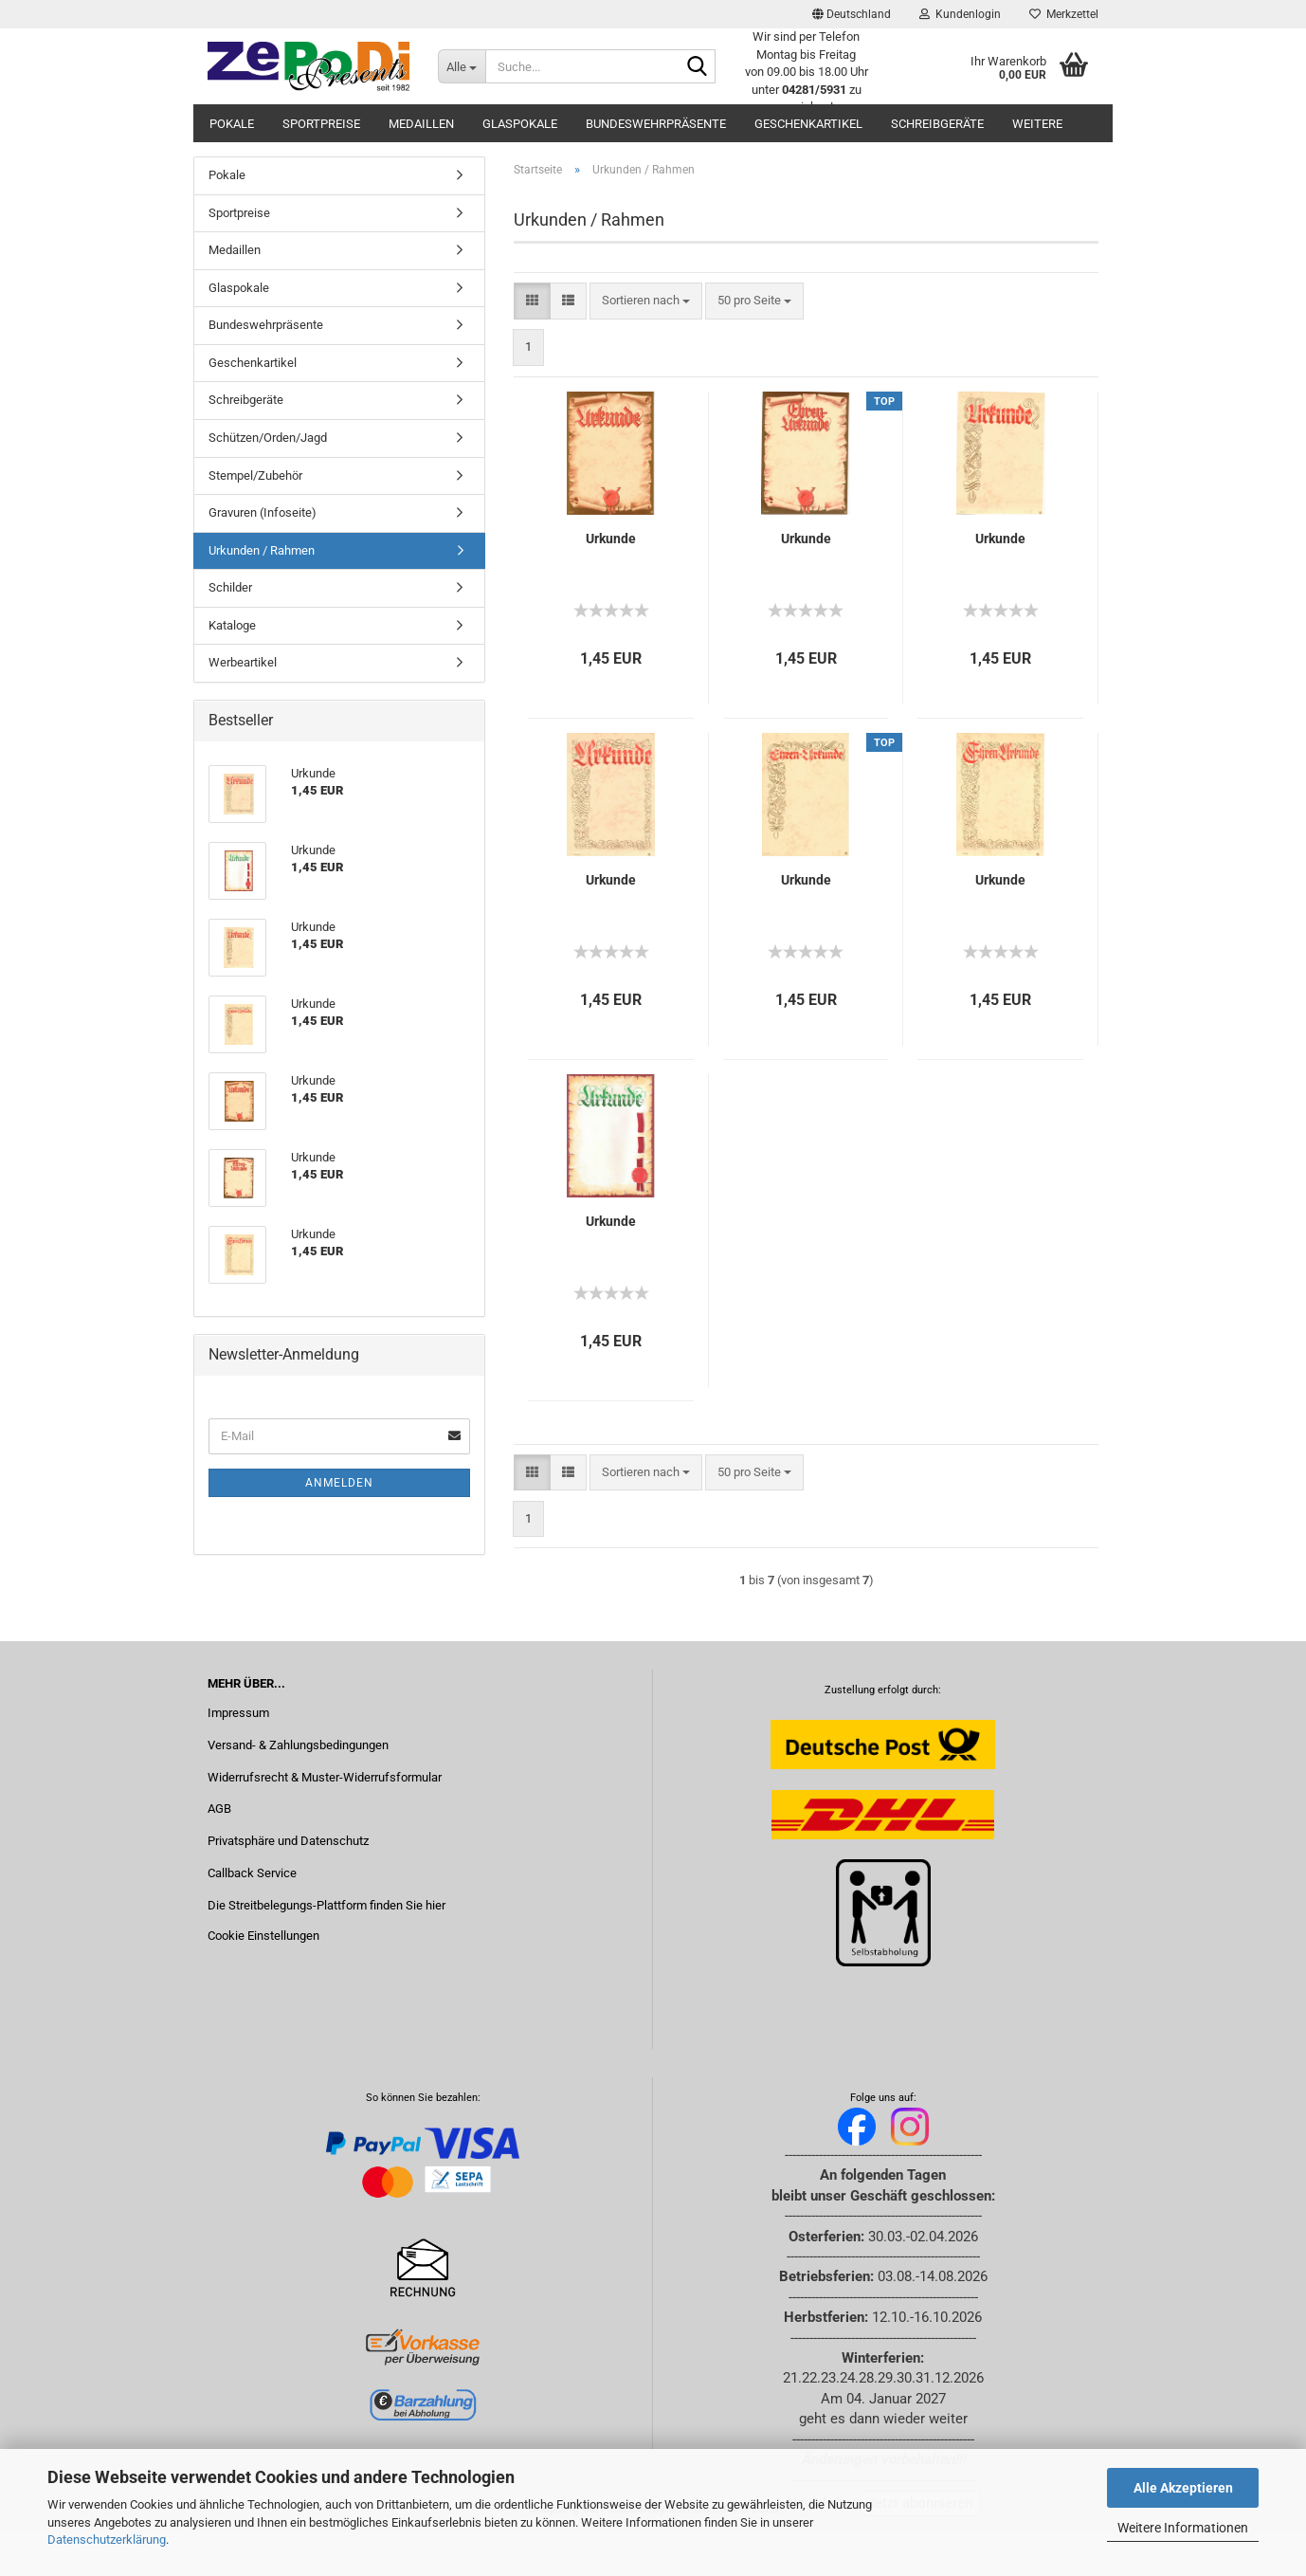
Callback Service (252, 1873)
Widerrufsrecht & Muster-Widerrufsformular (325, 1777)
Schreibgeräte (937, 124)
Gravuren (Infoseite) (263, 512)
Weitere (1037, 124)
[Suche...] (461, 66)
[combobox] (646, 301)
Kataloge (232, 625)
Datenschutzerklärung (106, 2539)
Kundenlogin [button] (960, 14)
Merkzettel (1063, 14)
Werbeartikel (243, 662)
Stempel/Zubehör (255, 475)
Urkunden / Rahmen (262, 550)
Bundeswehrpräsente (656, 124)
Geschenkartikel (808, 124)
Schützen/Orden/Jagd (268, 437)
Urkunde (611, 538)
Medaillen (421, 124)
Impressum (238, 1713)
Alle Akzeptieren (1183, 2487)
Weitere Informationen (1182, 2527)
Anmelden (339, 1482)
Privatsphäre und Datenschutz (288, 1841)
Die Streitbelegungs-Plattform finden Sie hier (326, 1905)
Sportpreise (321, 124)
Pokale (231, 124)
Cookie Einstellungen (263, 1935)
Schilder (230, 587)
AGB (219, 1808)
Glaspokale (519, 124)
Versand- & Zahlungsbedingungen (298, 1745)
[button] (851, 14)
